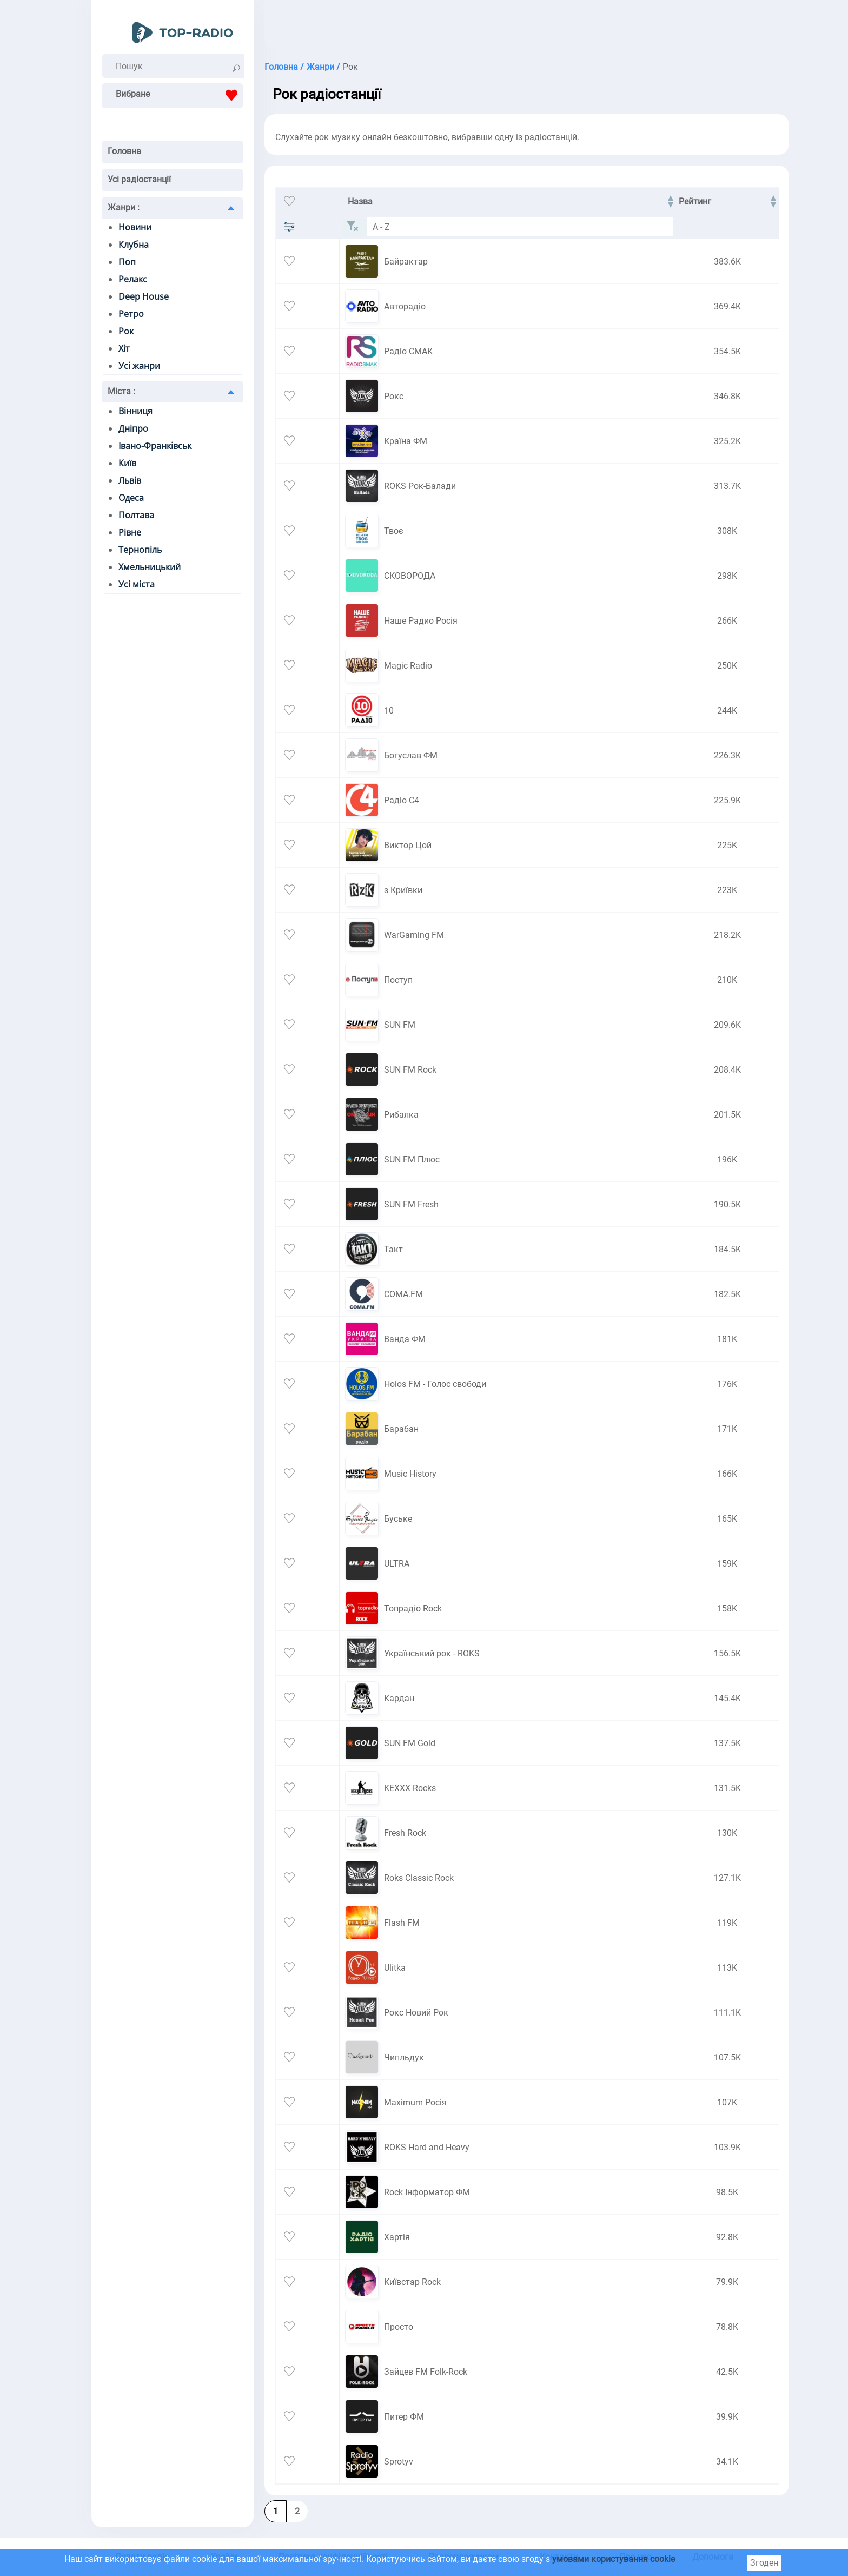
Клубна (133, 244)
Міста (121, 391)
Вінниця (135, 411)
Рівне (129, 532)
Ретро (131, 314)
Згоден (764, 2563)
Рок (126, 331)
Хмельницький (149, 567)
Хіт (124, 348)
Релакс (132, 279)
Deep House (143, 296)
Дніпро (133, 428)
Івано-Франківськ (154, 446)
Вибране (179, 95)
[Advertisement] (513, 27)
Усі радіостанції (139, 179)
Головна (124, 151)
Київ (127, 463)
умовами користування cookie (613, 2559)
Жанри (124, 207)
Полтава (136, 515)
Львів (129, 480)
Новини (134, 227)
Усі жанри (139, 366)
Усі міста (136, 584)
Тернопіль (140, 550)
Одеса (131, 498)
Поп (127, 262)
